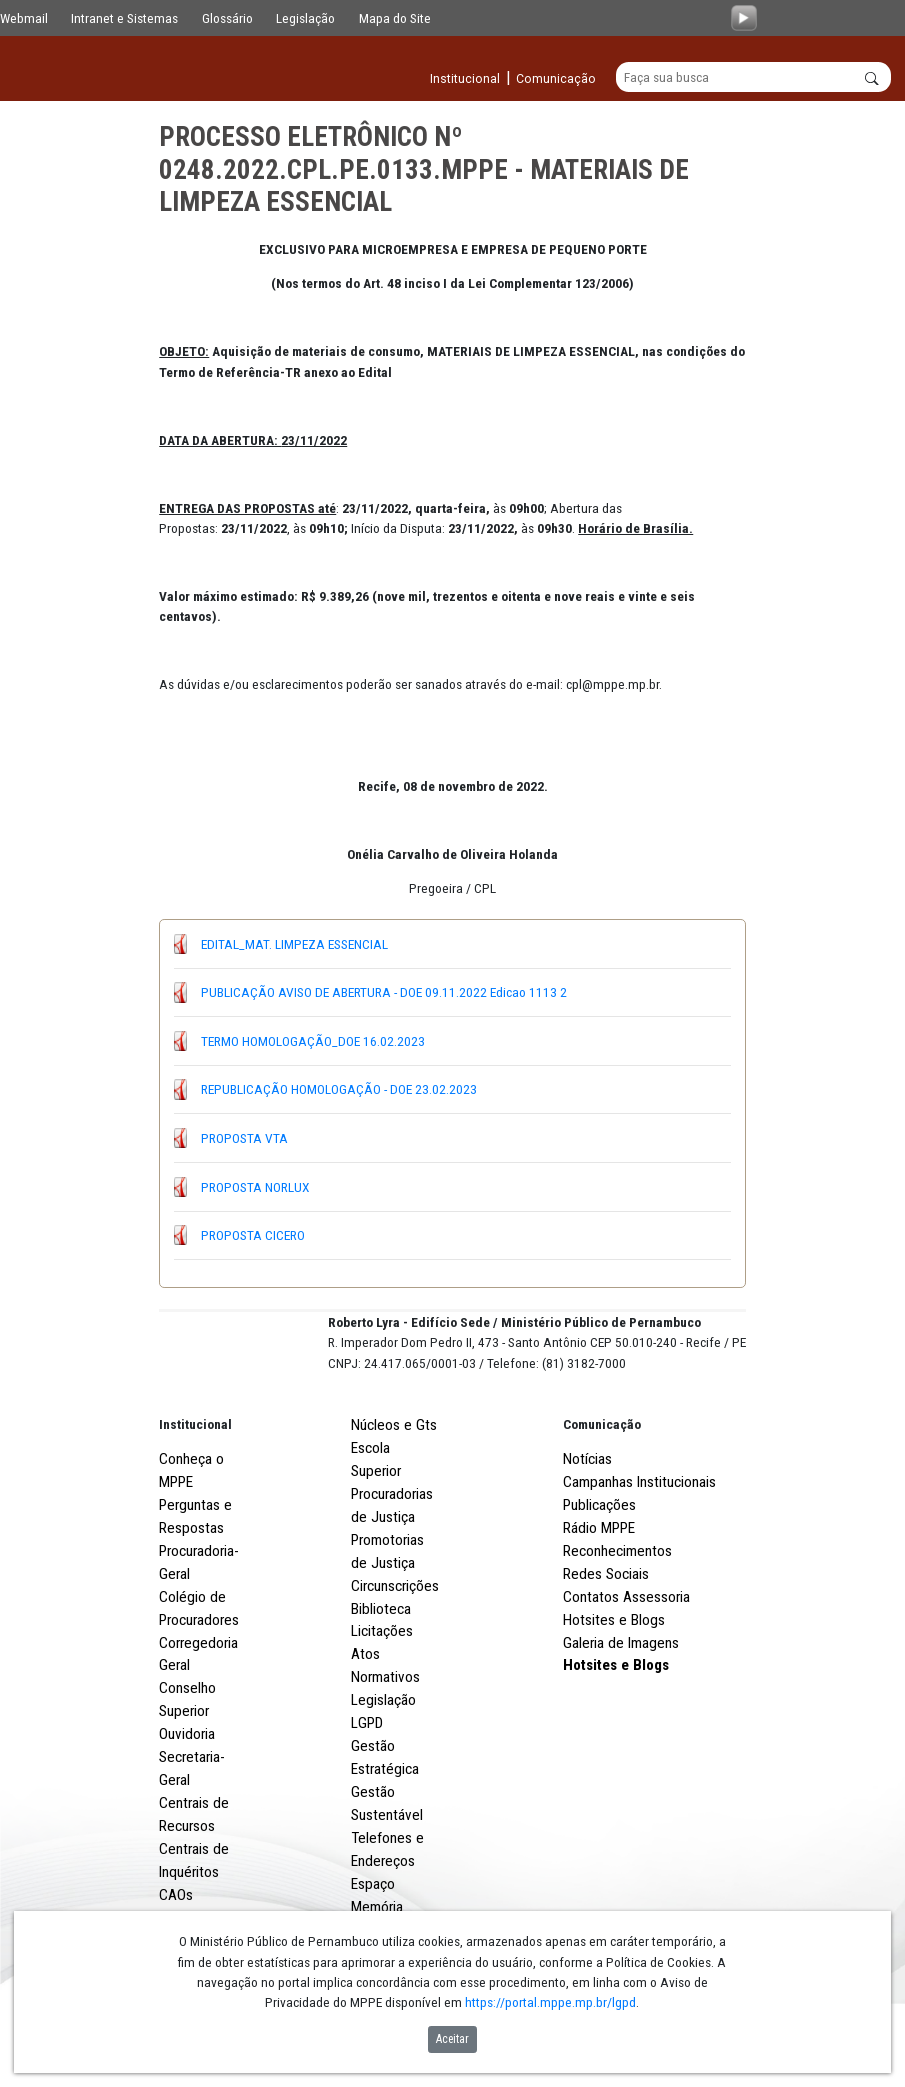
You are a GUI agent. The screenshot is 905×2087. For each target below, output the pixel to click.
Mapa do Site (395, 18)
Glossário (227, 18)
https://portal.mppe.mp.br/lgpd (550, 2002)
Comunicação (602, 1498)
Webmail (24, 18)
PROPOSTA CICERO (253, 1236)
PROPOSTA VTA (244, 1138)
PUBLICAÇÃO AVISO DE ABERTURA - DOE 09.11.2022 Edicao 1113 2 (384, 993)
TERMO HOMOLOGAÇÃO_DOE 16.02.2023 (313, 1041)
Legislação (305, 18)
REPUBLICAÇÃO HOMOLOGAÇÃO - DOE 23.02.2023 (339, 1090)
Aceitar (452, 2039)
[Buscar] (754, 78)
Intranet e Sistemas (124, 18)
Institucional (195, 1498)
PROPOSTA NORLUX (255, 1187)
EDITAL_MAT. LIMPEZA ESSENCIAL (294, 944)
